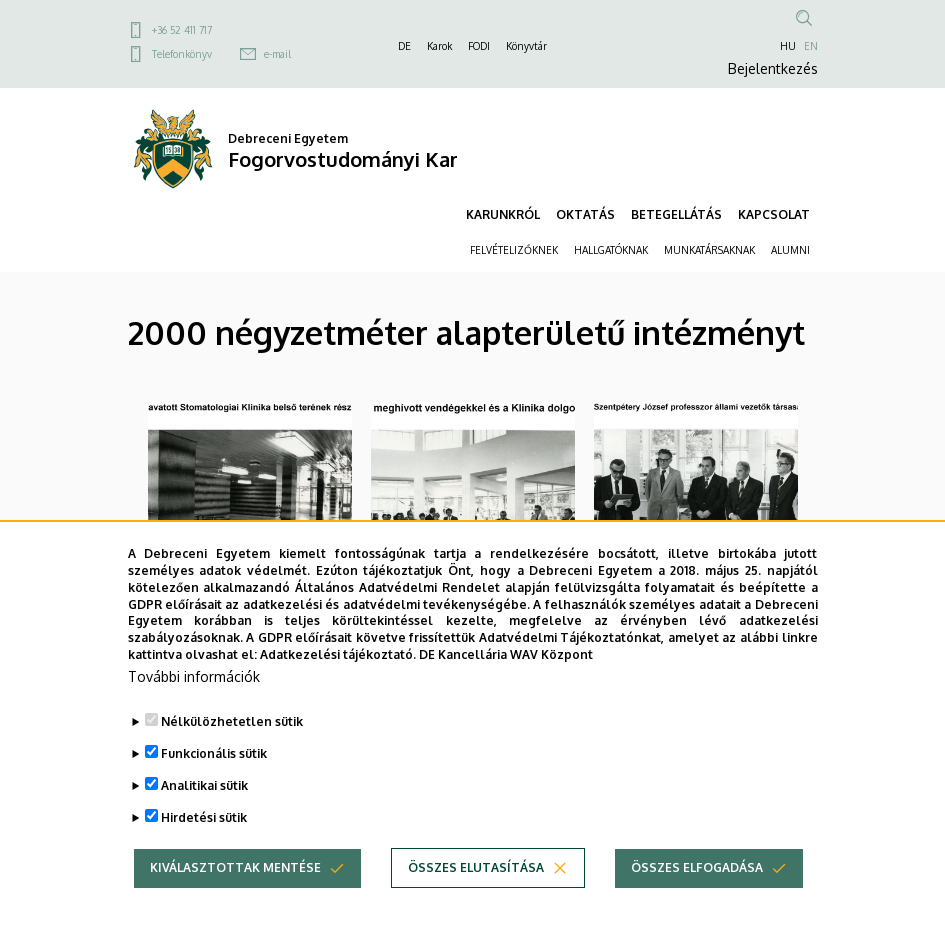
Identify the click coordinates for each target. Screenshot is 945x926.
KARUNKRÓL (503, 214)
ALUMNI (790, 250)
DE (404, 46)
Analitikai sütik (204, 816)
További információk (194, 707)
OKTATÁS (585, 214)
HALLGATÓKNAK (611, 250)
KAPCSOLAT (774, 214)
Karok (439, 46)
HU (788, 46)
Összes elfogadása (697, 898)
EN (811, 46)
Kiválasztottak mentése (235, 898)
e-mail (277, 54)
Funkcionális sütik (214, 784)
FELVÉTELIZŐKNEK (514, 250)
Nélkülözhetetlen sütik (232, 752)
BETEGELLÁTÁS (676, 214)
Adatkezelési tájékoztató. (338, 686)
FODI (479, 46)
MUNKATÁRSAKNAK (709, 250)
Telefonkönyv (182, 54)
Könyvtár (526, 46)
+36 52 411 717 (182, 30)
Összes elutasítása (476, 898)
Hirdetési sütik (204, 848)
